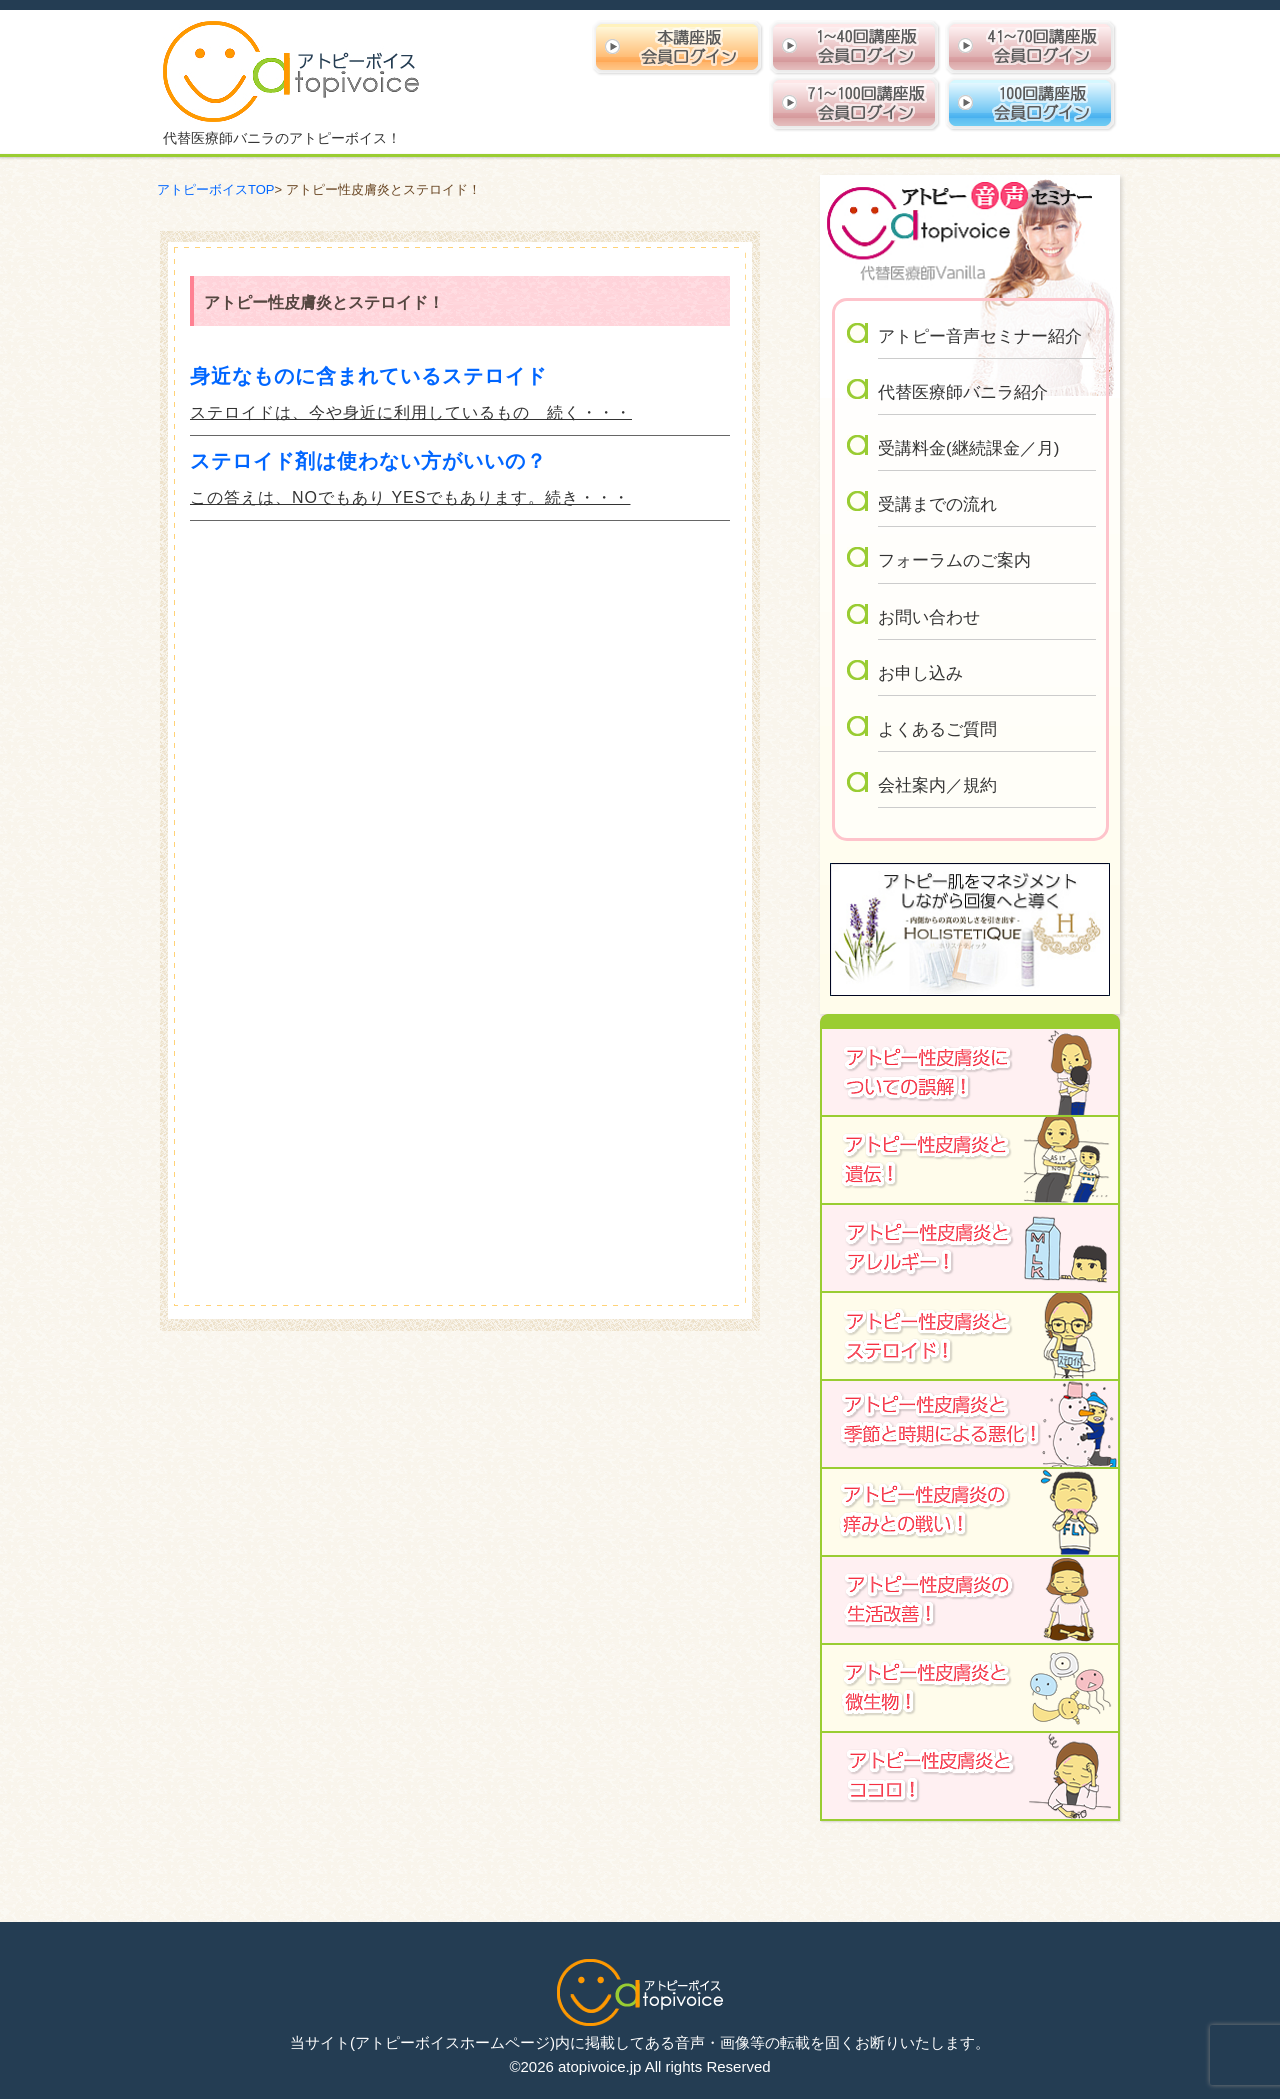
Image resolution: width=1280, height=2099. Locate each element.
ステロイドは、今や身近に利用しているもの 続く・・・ (411, 412)
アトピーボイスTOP (216, 189)
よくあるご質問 (937, 729)
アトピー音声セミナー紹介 (980, 336)
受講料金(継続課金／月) (968, 448)
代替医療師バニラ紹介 (963, 392)
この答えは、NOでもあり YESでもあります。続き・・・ (410, 497)
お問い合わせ (929, 617)
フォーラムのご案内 (954, 560)
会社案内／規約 (937, 785)
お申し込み (920, 673)
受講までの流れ (937, 504)
